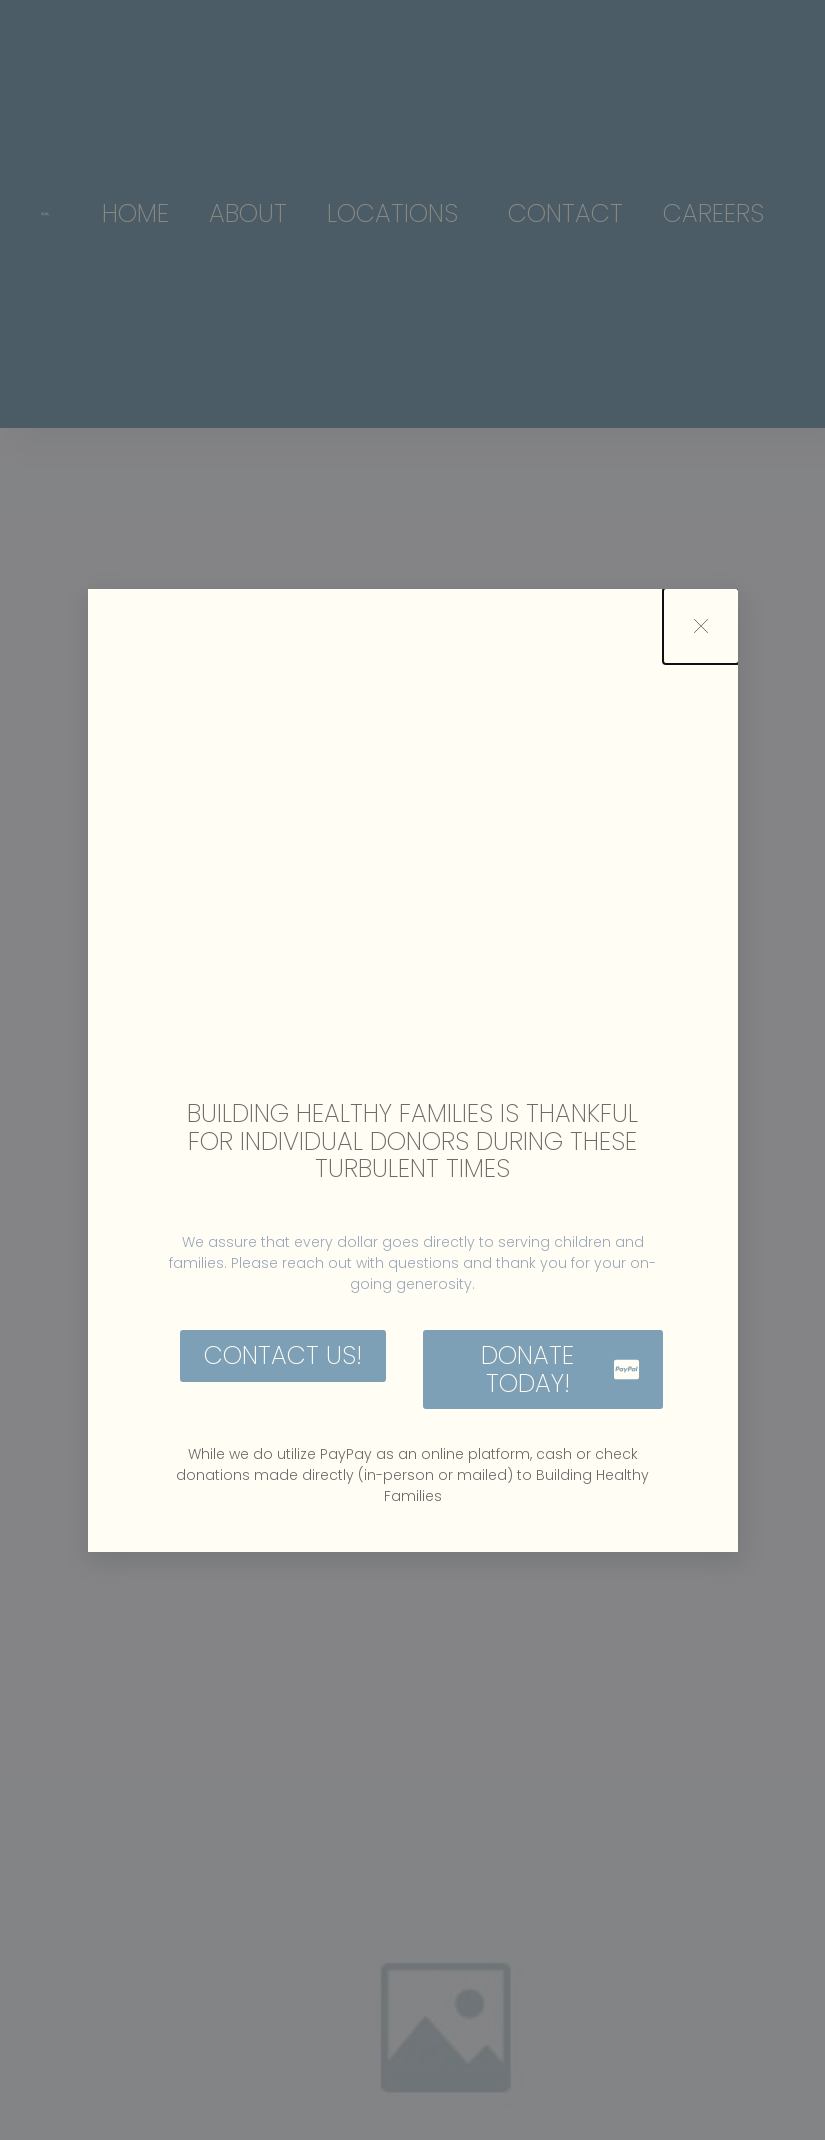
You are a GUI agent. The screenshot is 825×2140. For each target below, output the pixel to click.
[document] (412, 1070)
